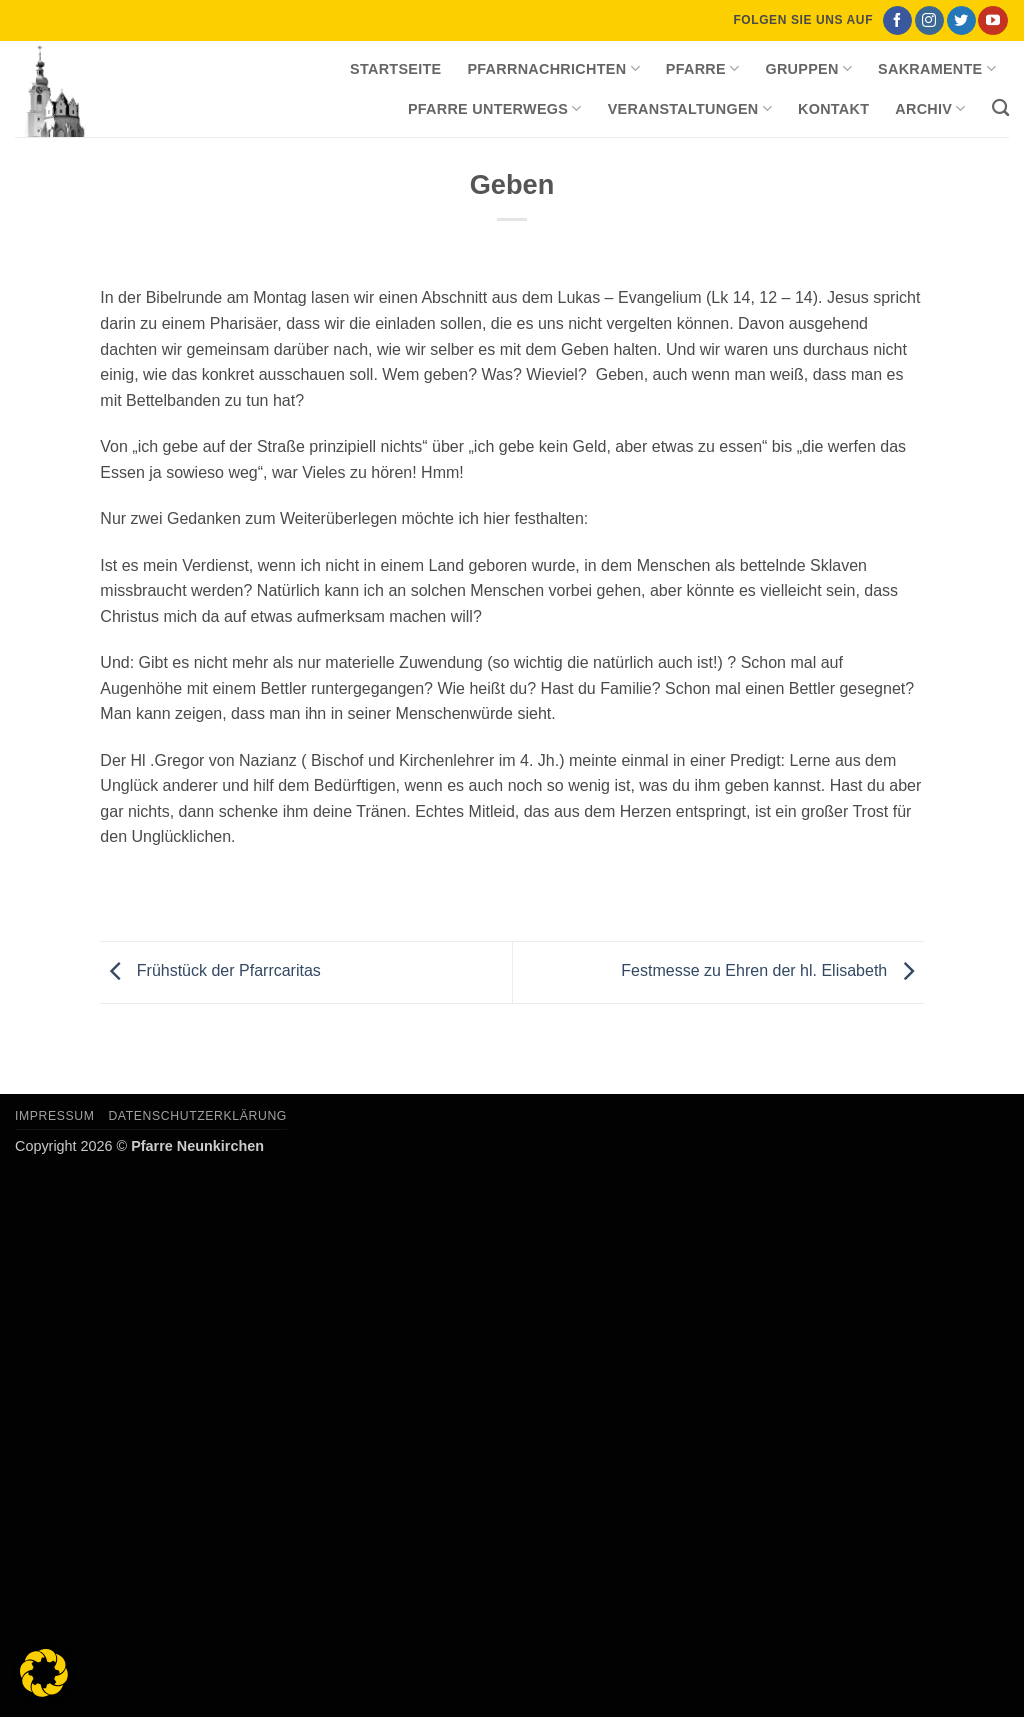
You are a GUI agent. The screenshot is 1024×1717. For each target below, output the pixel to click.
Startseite (395, 69)
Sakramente (937, 68)
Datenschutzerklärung (197, 1116)
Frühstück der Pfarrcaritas (210, 971)
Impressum (55, 1116)
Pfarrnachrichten (553, 68)
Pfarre (703, 68)
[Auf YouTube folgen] (992, 21)
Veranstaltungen (690, 108)
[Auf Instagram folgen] (929, 21)
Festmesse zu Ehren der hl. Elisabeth (772, 971)
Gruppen (808, 68)
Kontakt (833, 109)
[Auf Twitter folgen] (961, 21)
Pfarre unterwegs (495, 108)
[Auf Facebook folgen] (897, 21)
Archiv (930, 108)
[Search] (1000, 108)
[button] (44, 1673)
